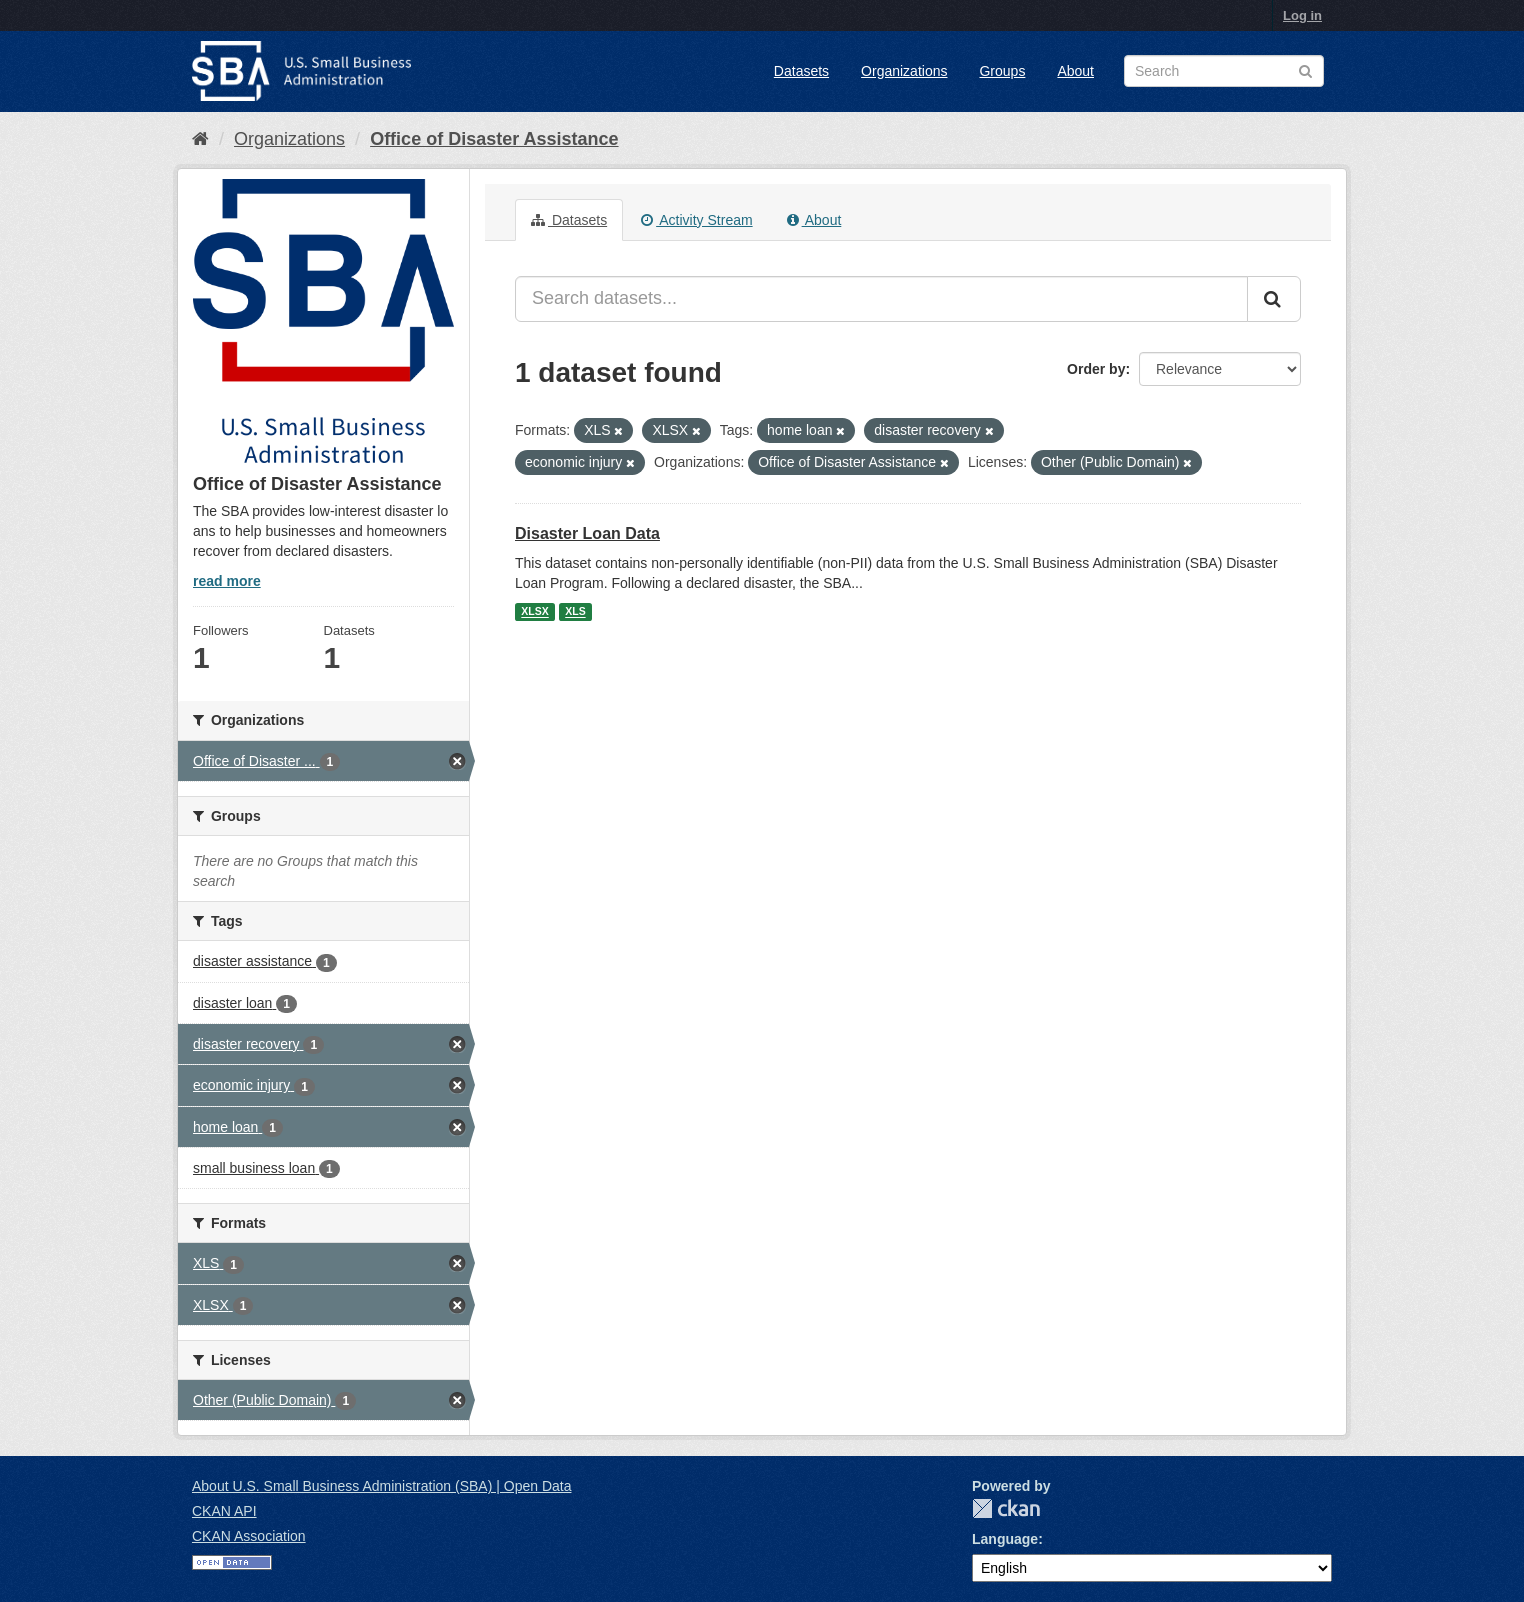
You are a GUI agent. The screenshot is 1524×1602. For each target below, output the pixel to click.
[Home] (200, 139)
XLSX (534, 612)
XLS (575, 612)
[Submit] (1274, 299)
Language (1005, 1539)
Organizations (904, 71)
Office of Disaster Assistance (494, 139)
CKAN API (224, 1511)
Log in (1302, 15)
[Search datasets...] (881, 299)
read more (227, 581)
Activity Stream (696, 220)
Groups (1002, 71)
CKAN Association (249, 1536)
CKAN (1006, 1508)
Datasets (801, 71)
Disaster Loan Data (587, 533)
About (1075, 71)
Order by (1096, 369)
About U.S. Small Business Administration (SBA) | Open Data (381, 1486)
